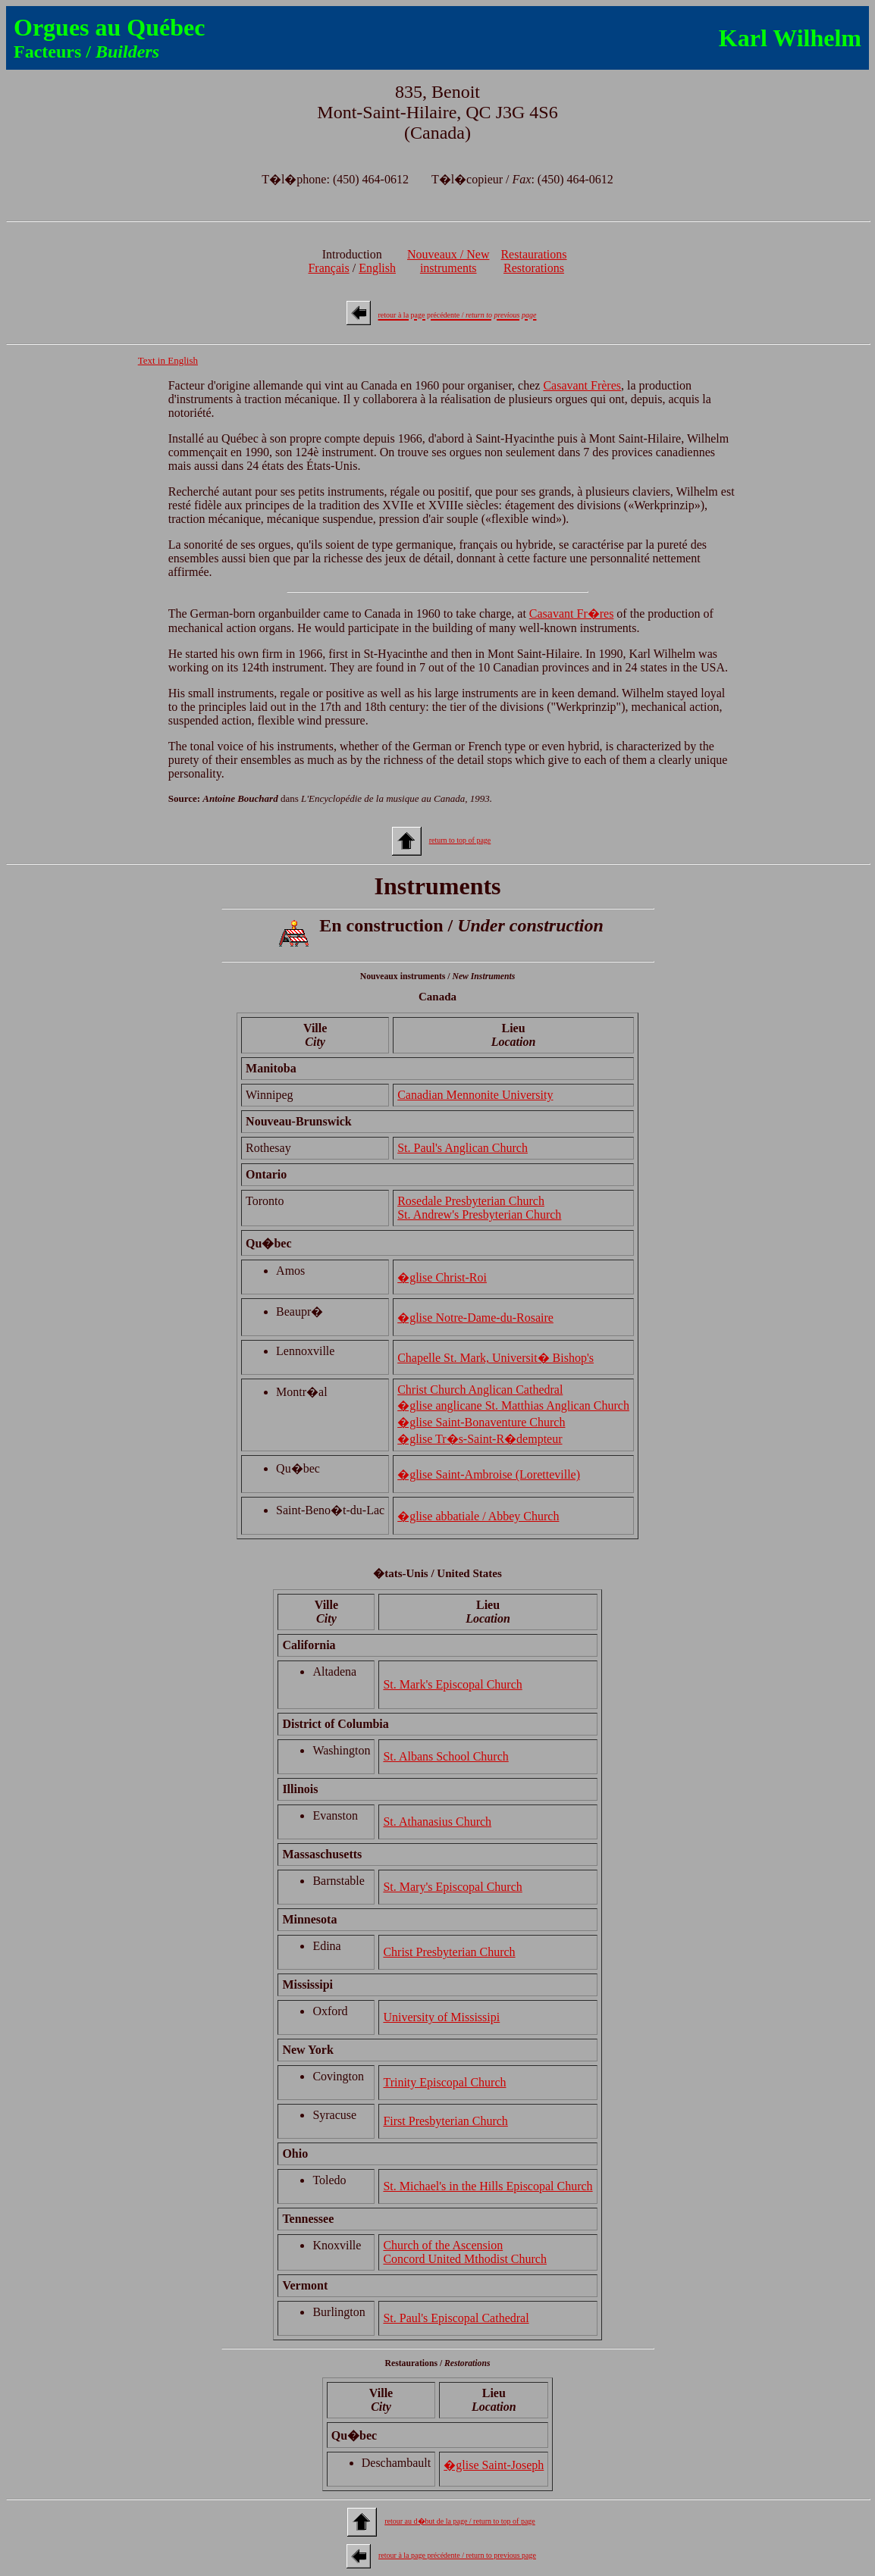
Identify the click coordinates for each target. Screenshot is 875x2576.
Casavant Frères (582, 385)
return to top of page (460, 840)
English (377, 267)
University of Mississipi (441, 2017)
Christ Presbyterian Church (449, 1951)
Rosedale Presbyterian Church (470, 1200)
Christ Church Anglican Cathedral (480, 1389)
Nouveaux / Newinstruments (448, 261)
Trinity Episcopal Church (444, 2082)
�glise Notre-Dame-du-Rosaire (475, 1317)
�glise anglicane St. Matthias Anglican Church (513, 1405)
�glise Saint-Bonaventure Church (481, 1422)
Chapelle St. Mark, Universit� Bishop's (495, 1357)
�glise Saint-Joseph (494, 2465)
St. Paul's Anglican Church (462, 1147)
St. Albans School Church (445, 1756)
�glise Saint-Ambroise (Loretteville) (488, 1474)
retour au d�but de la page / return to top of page (459, 2521)
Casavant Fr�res (571, 613)
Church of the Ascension (443, 2245)
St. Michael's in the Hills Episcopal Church (487, 2186)
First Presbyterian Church (445, 2120)
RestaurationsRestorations (533, 261)
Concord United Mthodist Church (465, 2258)
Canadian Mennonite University (475, 1094)
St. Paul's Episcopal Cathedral (455, 2318)
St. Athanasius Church (437, 1821)
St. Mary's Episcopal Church (452, 1886)
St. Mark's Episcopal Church (452, 1684)
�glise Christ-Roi (442, 1277)
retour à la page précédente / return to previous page (457, 2555)
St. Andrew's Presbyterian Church (479, 1214)
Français (328, 267)
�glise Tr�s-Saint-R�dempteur (479, 1438)
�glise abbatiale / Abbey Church (478, 1516)
